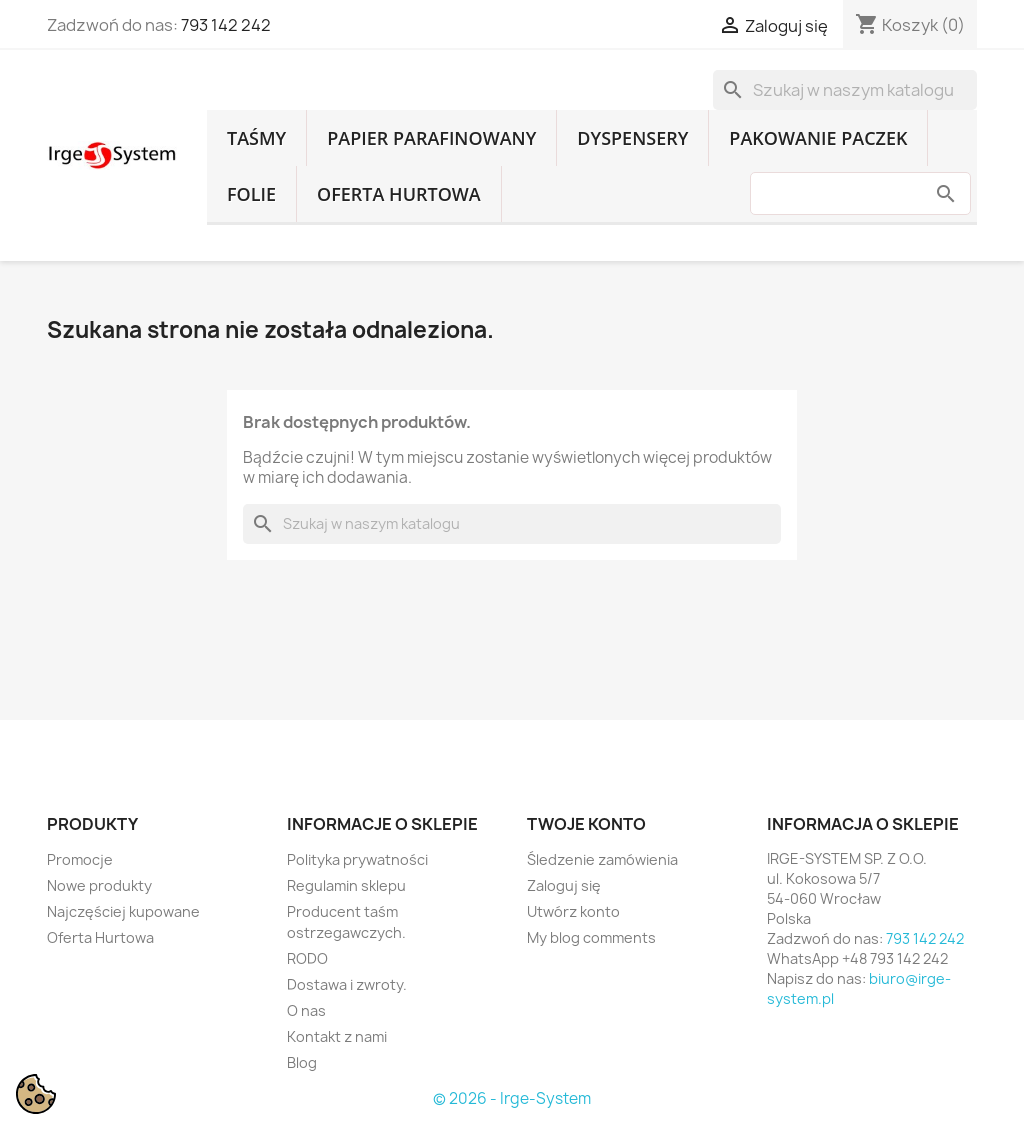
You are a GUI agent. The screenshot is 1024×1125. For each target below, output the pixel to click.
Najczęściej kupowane (123, 911)
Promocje (80, 859)
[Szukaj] (845, 90)
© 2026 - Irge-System (512, 1098)
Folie (251, 194)
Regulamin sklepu (346, 885)
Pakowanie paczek (818, 138)
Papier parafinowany (431, 138)
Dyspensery (632, 138)
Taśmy (256, 138)
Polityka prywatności (357, 859)
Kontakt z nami (337, 1036)
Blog (302, 1062)
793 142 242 (226, 25)
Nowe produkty (99, 885)
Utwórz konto (573, 911)
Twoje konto (586, 824)
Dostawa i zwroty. (347, 984)
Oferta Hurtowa (399, 194)
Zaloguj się (564, 885)
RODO (307, 958)
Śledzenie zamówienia (602, 859)
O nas (306, 1010)
